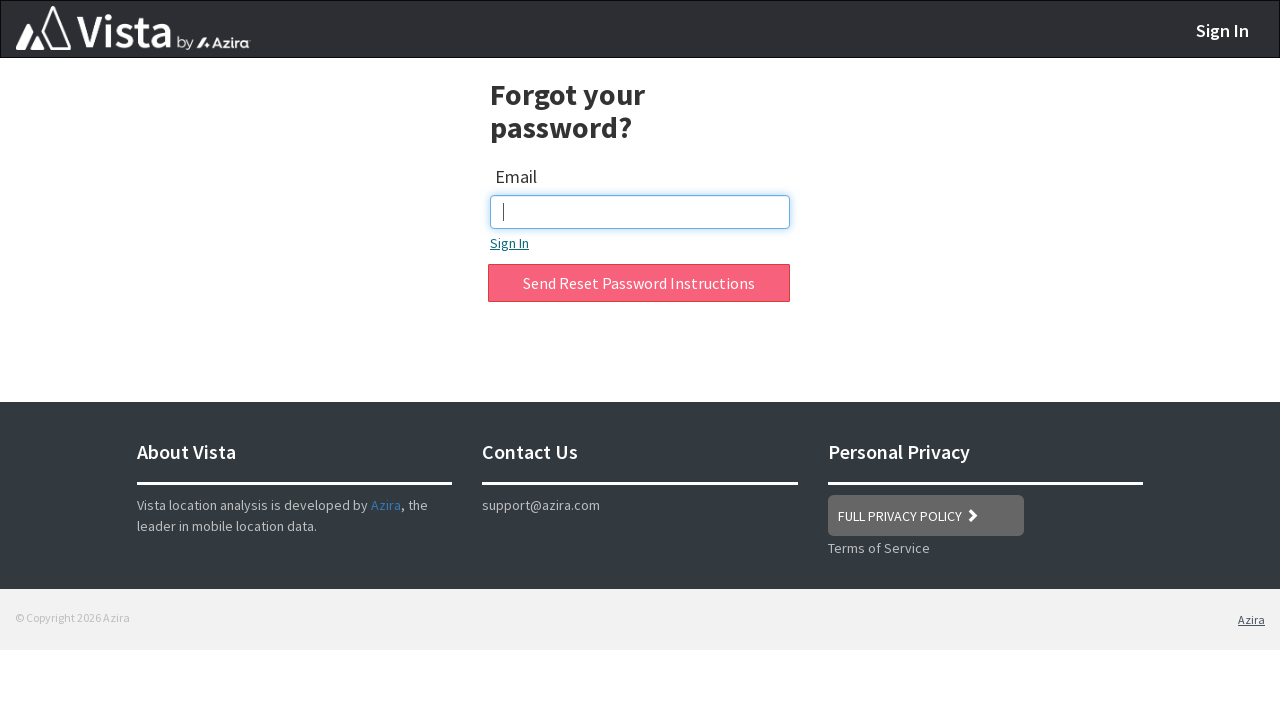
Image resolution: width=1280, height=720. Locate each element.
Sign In (1222, 30)
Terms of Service (879, 548)
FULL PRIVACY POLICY (908, 516)
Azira (386, 505)
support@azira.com (541, 505)
